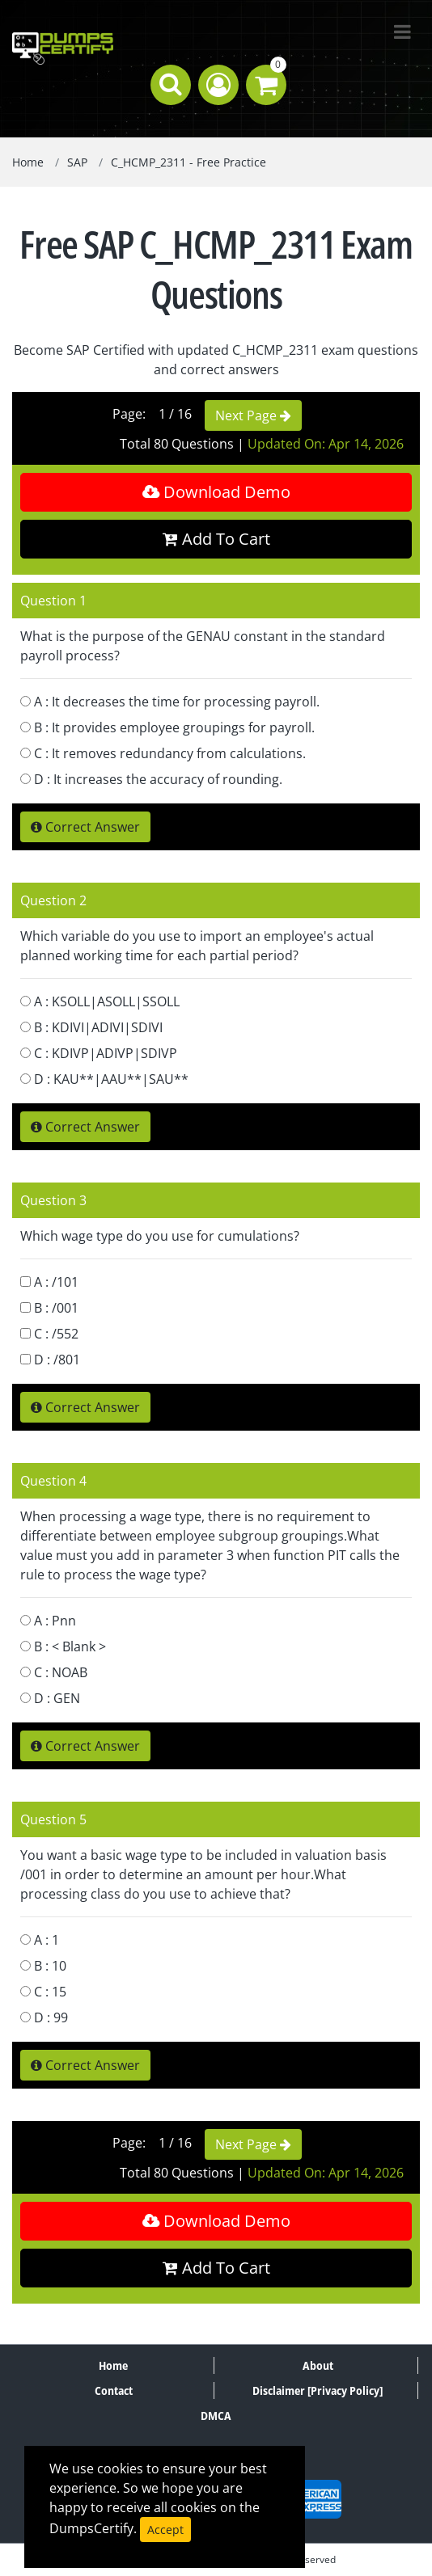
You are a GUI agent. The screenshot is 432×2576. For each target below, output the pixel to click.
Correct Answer (85, 827)
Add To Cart (216, 539)
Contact (114, 2390)
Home (28, 162)
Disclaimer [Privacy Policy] (317, 2390)
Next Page (253, 415)
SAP (77, 162)
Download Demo (216, 492)
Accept (165, 2529)
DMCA (216, 2415)
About (318, 2365)
